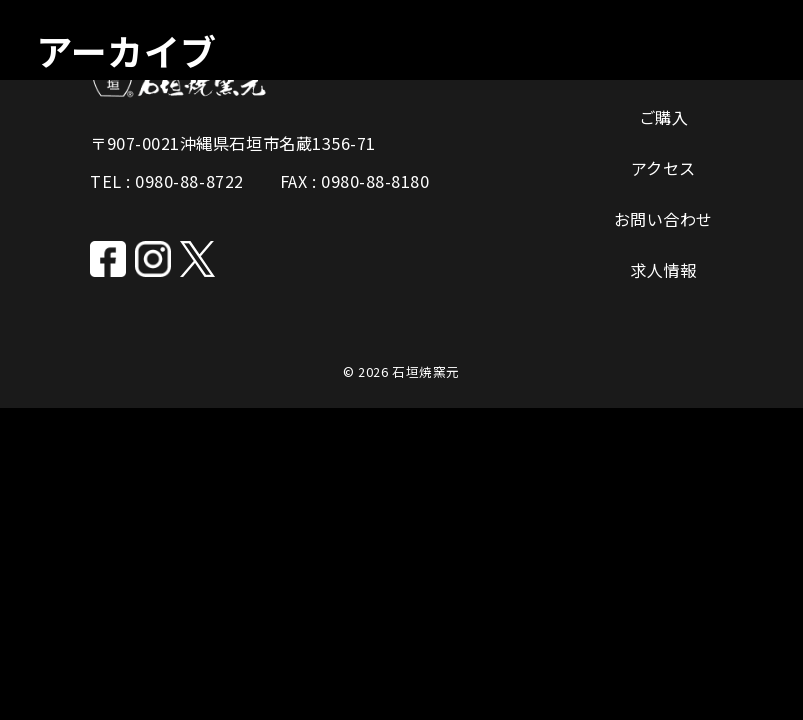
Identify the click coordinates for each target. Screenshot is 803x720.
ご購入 (664, 117)
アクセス (663, 168)
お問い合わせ (663, 219)
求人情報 (663, 270)
